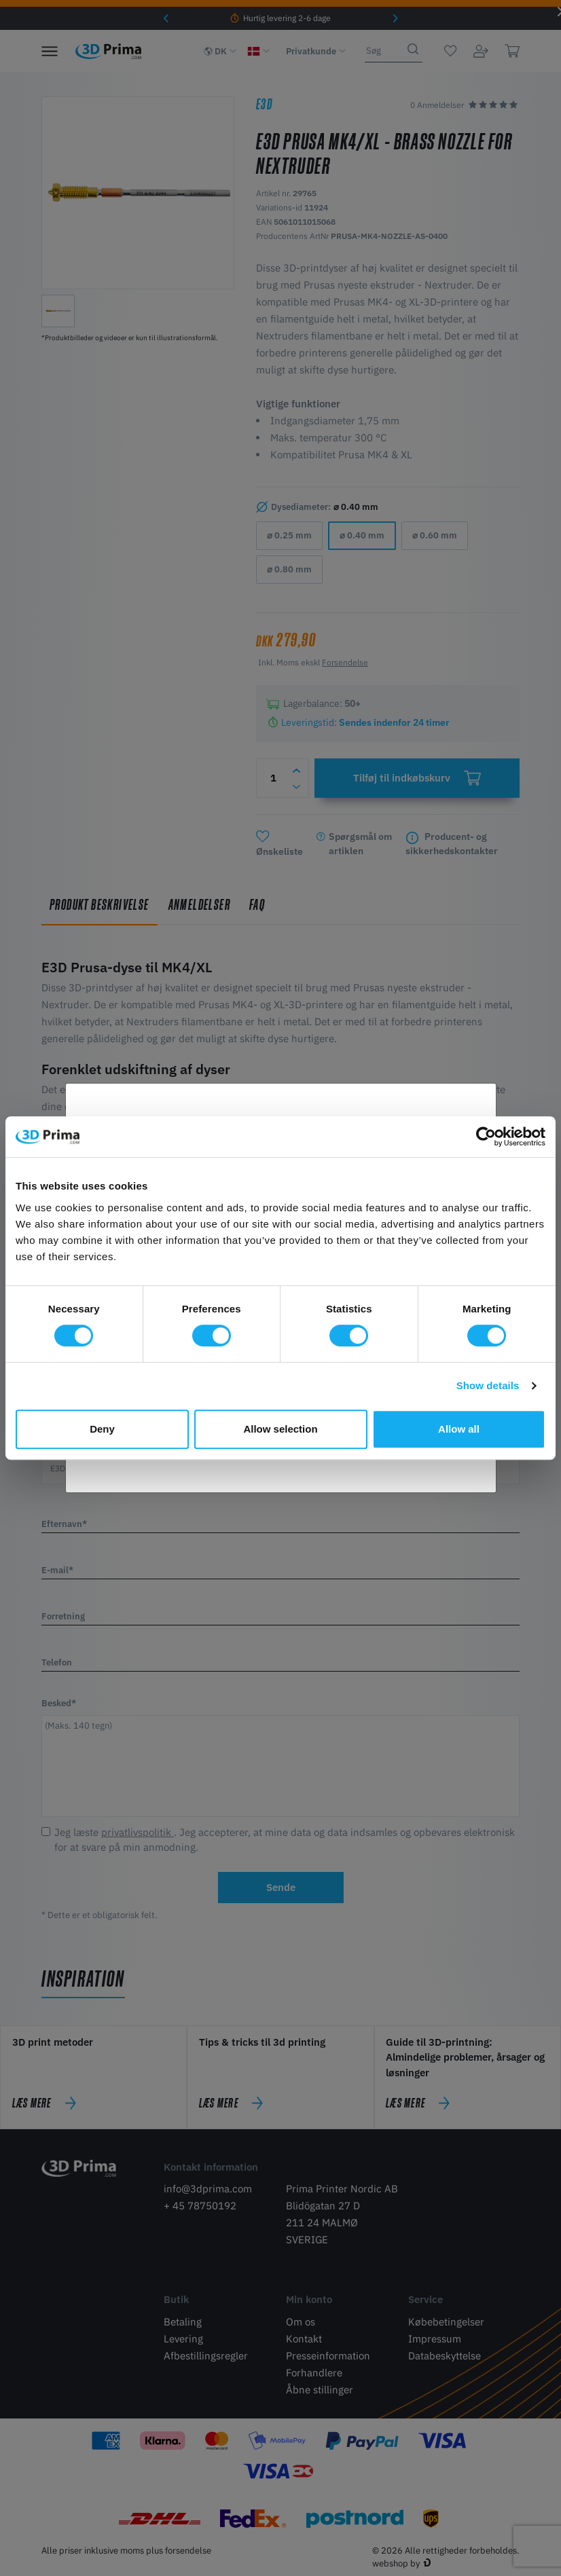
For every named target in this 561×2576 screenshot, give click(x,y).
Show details (488, 1385)
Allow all (458, 1429)
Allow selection (280, 1429)
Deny (102, 1429)
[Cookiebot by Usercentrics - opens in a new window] (486, 1136)
